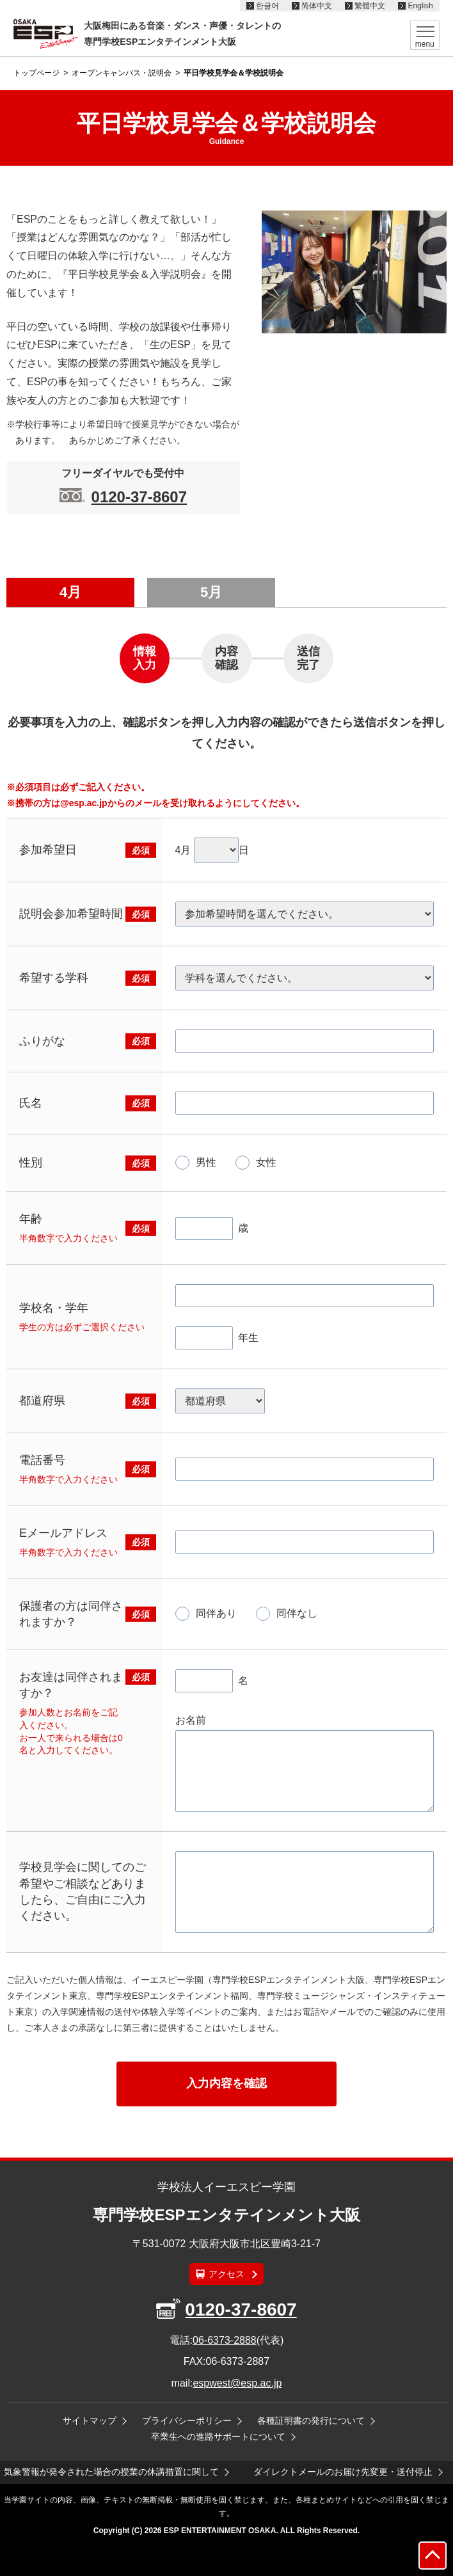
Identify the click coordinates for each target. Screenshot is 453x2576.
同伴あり (216, 1613)
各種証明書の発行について (311, 2420)
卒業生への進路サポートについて (218, 2436)
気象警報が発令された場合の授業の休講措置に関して (111, 2472)
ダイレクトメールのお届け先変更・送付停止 (343, 2472)
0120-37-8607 (139, 496)
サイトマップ (89, 2420)
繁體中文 (369, 6)
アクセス (226, 2274)
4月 (70, 592)
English (420, 6)
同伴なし (296, 1613)
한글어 (267, 6)
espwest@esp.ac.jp (237, 2383)
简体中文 (316, 6)
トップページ (36, 72)
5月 (211, 592)
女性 (266, 1162)
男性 (206, 1162)
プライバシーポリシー (187, 2420)
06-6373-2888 (225, 2340)
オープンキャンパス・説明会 (121, 72)
